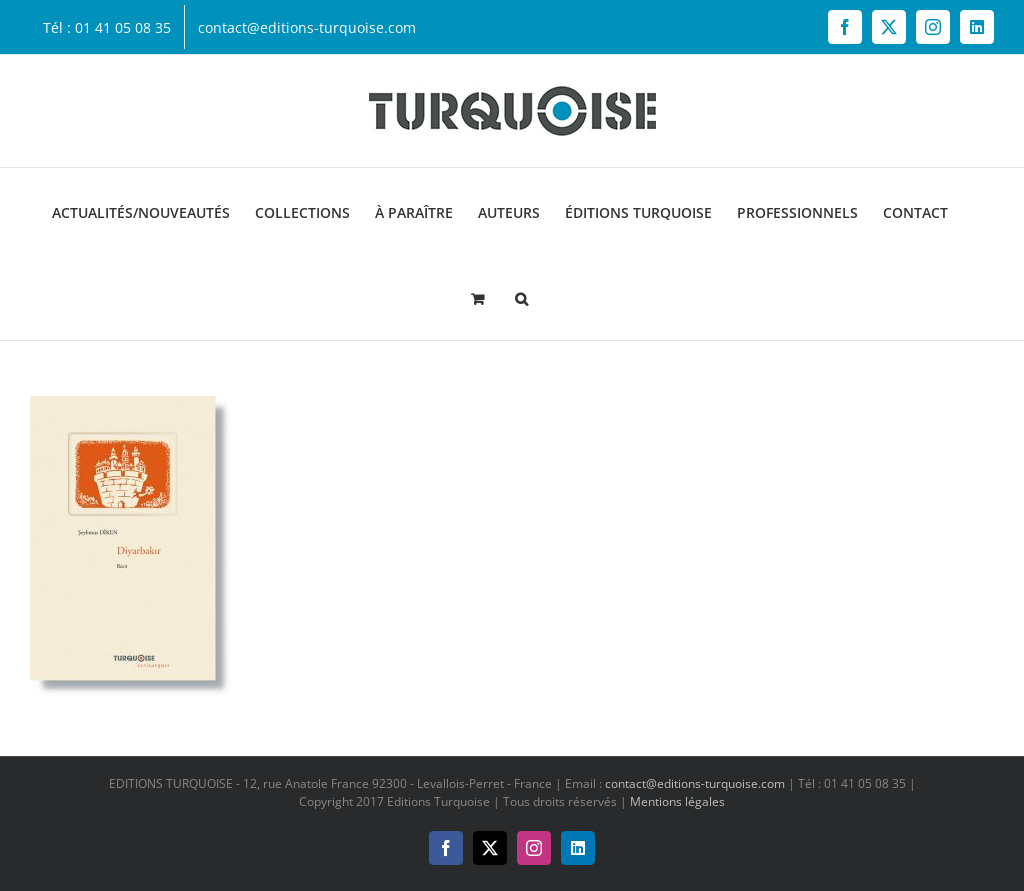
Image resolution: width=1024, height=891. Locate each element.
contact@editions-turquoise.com (695, 783)
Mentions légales (677, 801)
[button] (521, 297)
